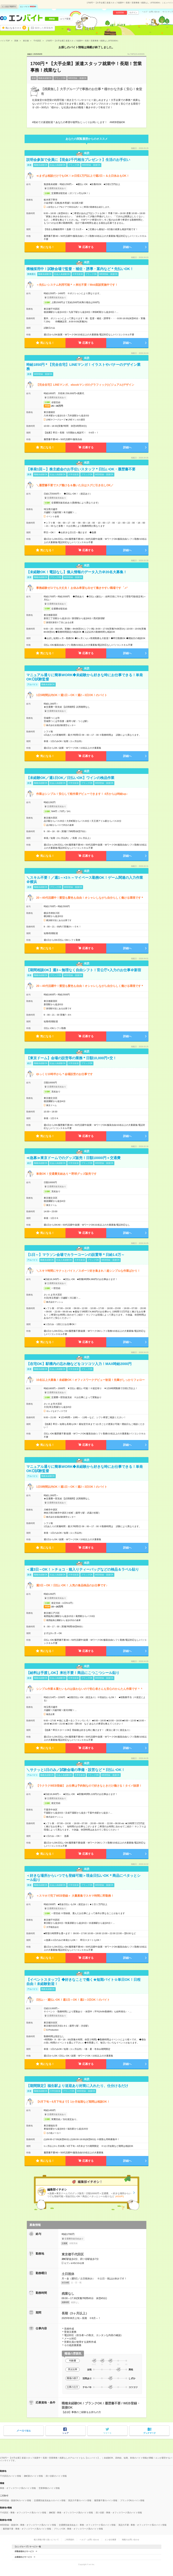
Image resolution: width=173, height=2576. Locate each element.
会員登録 (120, 12)
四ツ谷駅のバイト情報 (56, 2476)
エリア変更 (65, 19)
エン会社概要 (110, 2540)
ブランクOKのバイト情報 (132, 2500)
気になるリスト (15, 28)
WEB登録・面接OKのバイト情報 (15, 2500)
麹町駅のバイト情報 (33, 2476)
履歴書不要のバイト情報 (105, 2500)
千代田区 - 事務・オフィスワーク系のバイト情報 (23, 2512)
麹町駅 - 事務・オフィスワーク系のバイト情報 (71, 2512)
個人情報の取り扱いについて (46, 2540)
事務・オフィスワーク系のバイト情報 (18, 2488)
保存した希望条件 (44, 28)
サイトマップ (167, 12)
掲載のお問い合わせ (130, 2540)
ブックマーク (149, 2433)
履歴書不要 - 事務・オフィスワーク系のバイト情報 (27, 2529)
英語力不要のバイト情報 (79, 2500)
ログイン (133, 12)
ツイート (107, 2433)
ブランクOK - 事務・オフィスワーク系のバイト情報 (78, 2529)
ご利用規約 (69, 2540)
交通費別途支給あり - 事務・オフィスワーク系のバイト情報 (87, 2525)
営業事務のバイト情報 (49, 2488)
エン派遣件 (9, 7)
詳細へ (127, 247)
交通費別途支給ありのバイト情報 (50, 2500)
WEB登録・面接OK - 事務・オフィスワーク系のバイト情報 (28, 2525)
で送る (24, 2430)
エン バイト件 (28, 7)
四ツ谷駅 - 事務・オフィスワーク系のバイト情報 (119, 2512)
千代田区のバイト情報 (10, 2476)
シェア (65, 2433)
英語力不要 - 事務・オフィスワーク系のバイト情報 (142, 2525)
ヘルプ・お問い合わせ (151, 12)
